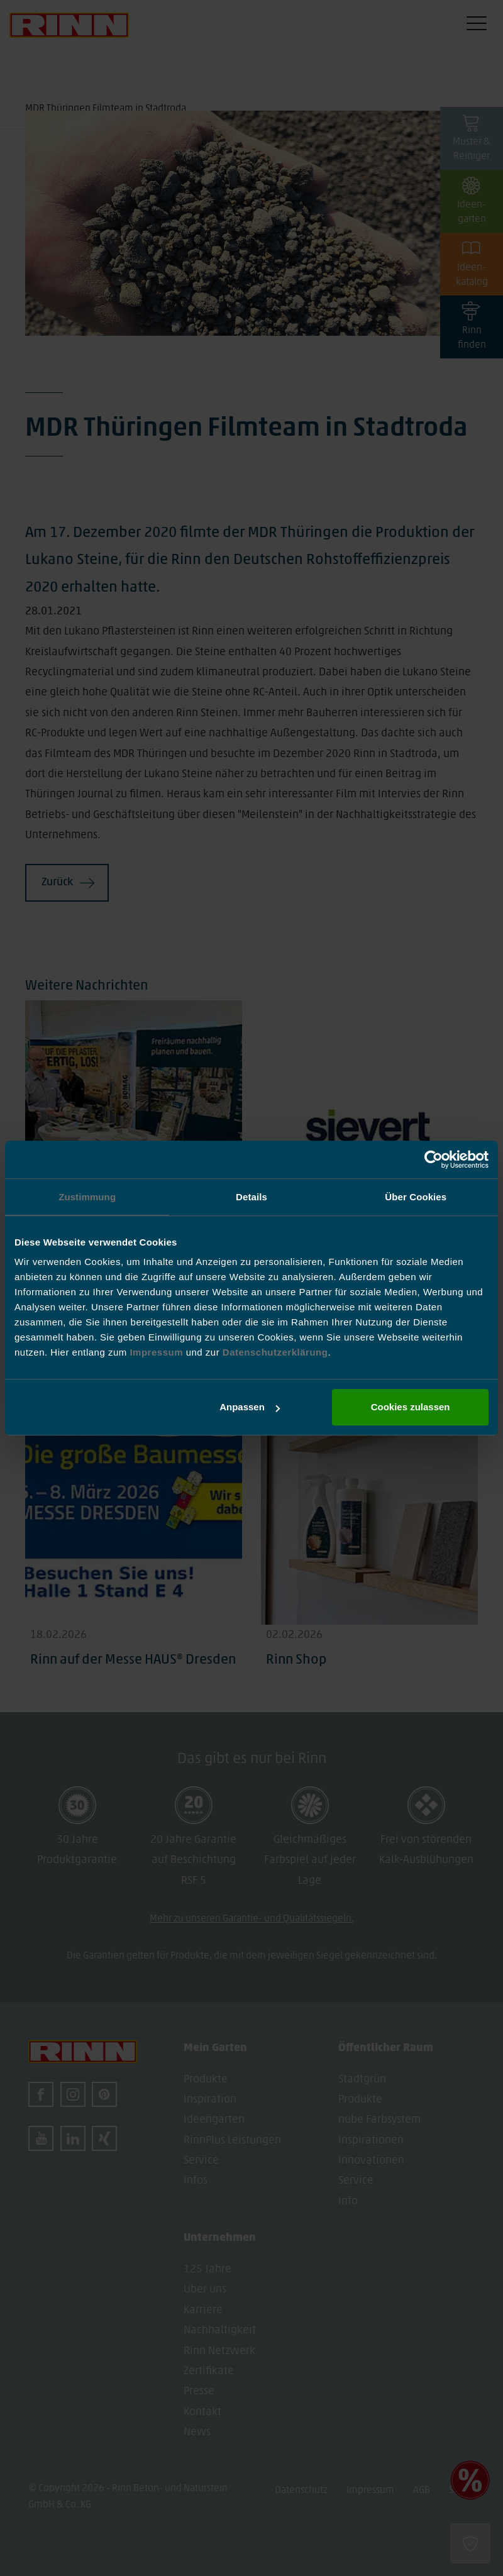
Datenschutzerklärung (275, 1352)
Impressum (157, 1352)
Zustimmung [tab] (87, 1196)
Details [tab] (251, 1196)
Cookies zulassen (410, 1406)
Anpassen (249, 1406)
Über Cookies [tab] (415, 1196)
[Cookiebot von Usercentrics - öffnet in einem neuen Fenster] (434, 1159)
